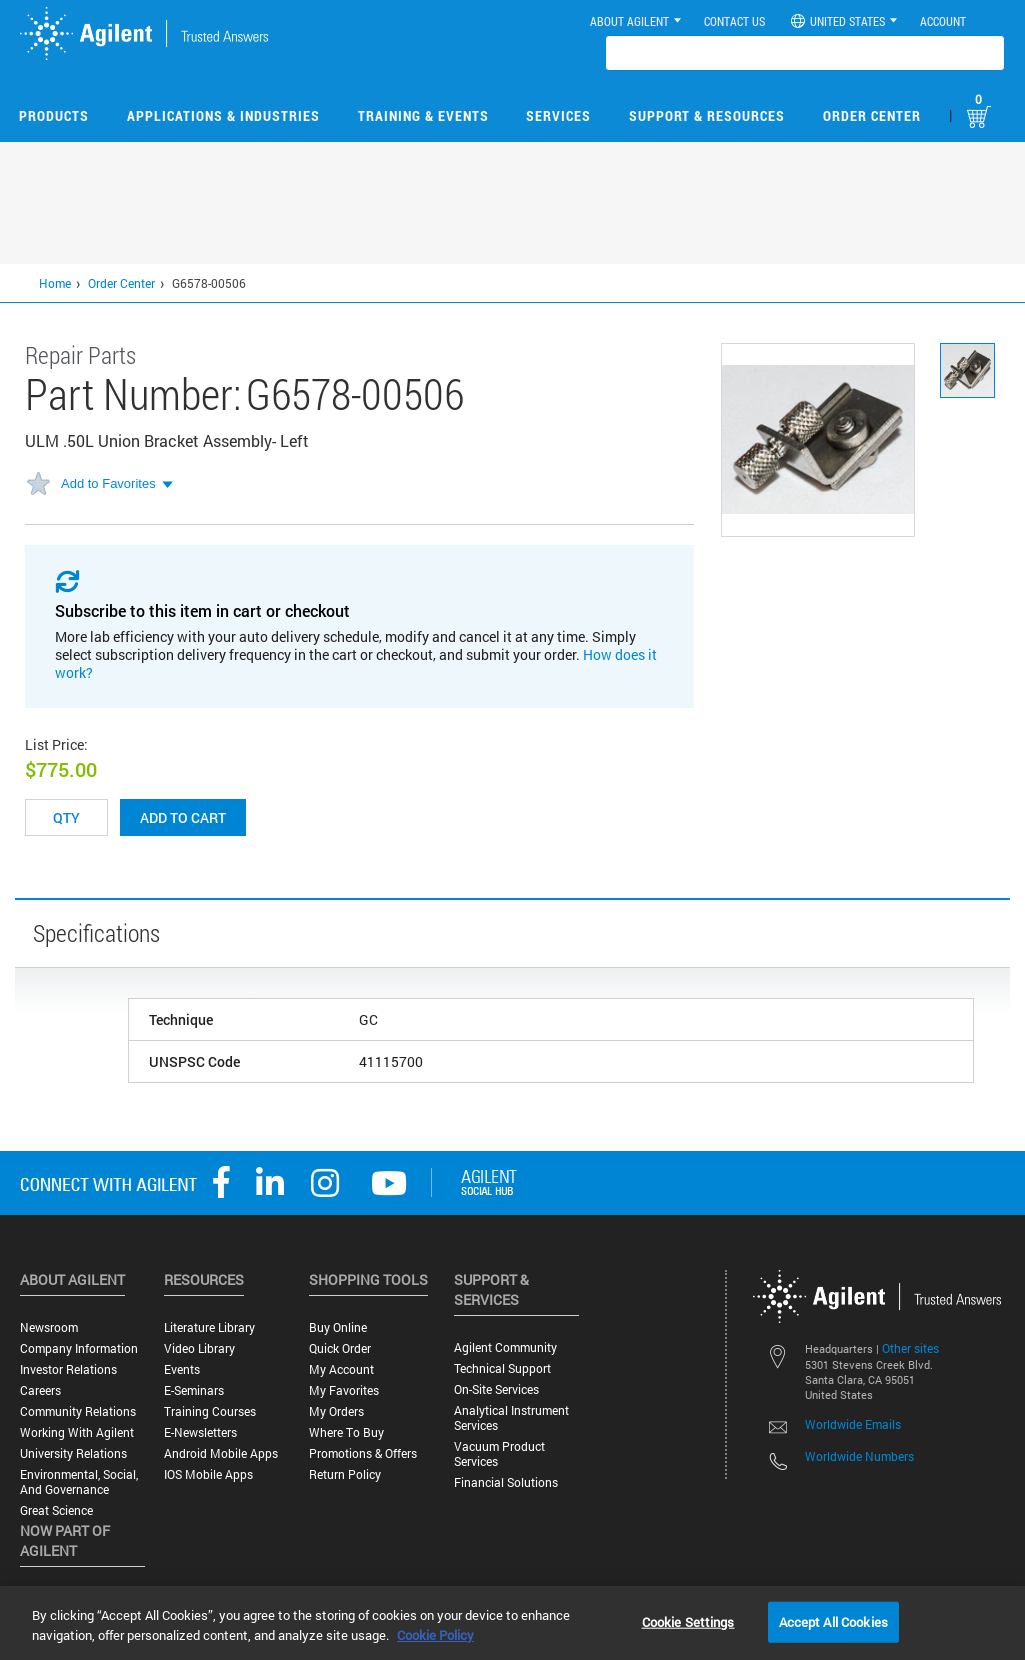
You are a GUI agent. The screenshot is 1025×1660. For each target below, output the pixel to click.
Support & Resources (707, 115)
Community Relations (78, 1411)
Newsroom (49, 1327)
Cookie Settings (688, 1621)
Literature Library (209, 1327)
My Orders (336, 1411)
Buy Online (338, 1327)
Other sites (910, 1348)
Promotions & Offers (363, 1453)
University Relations (73, 1453)
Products (54, 115)
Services (558, 115)
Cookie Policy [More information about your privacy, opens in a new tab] (435, 1635)
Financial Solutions (506, 1482)
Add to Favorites (108, 483)
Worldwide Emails (853, 1424)
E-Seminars (194, 1390)
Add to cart (183, 817)
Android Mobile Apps (221, 1453)
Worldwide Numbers (859, 1456)
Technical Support (502, 1368)
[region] (512, 1623)
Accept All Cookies (833, 1621)
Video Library (199, 1348)
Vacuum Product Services (499, 1454)
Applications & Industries (223, 115)
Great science (56, 1510)
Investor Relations (68, 1369)
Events (182, 1369)
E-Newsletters (200, 1432)
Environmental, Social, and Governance (79, 1482)
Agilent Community (505, 1347)
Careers (40, 1390)
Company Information (79, 1348)
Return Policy (345, 1474)
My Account (341, 1369)
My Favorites (344, 1390)
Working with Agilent (77, 1432)
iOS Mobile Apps (208, 1474)
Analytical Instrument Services (511, 1418)
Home (55, 283)
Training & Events (423, 115)
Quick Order (340, 1348)
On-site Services (496, 1389)
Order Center (872, 115)
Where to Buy (346, 1432)
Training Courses (210, 1411)
